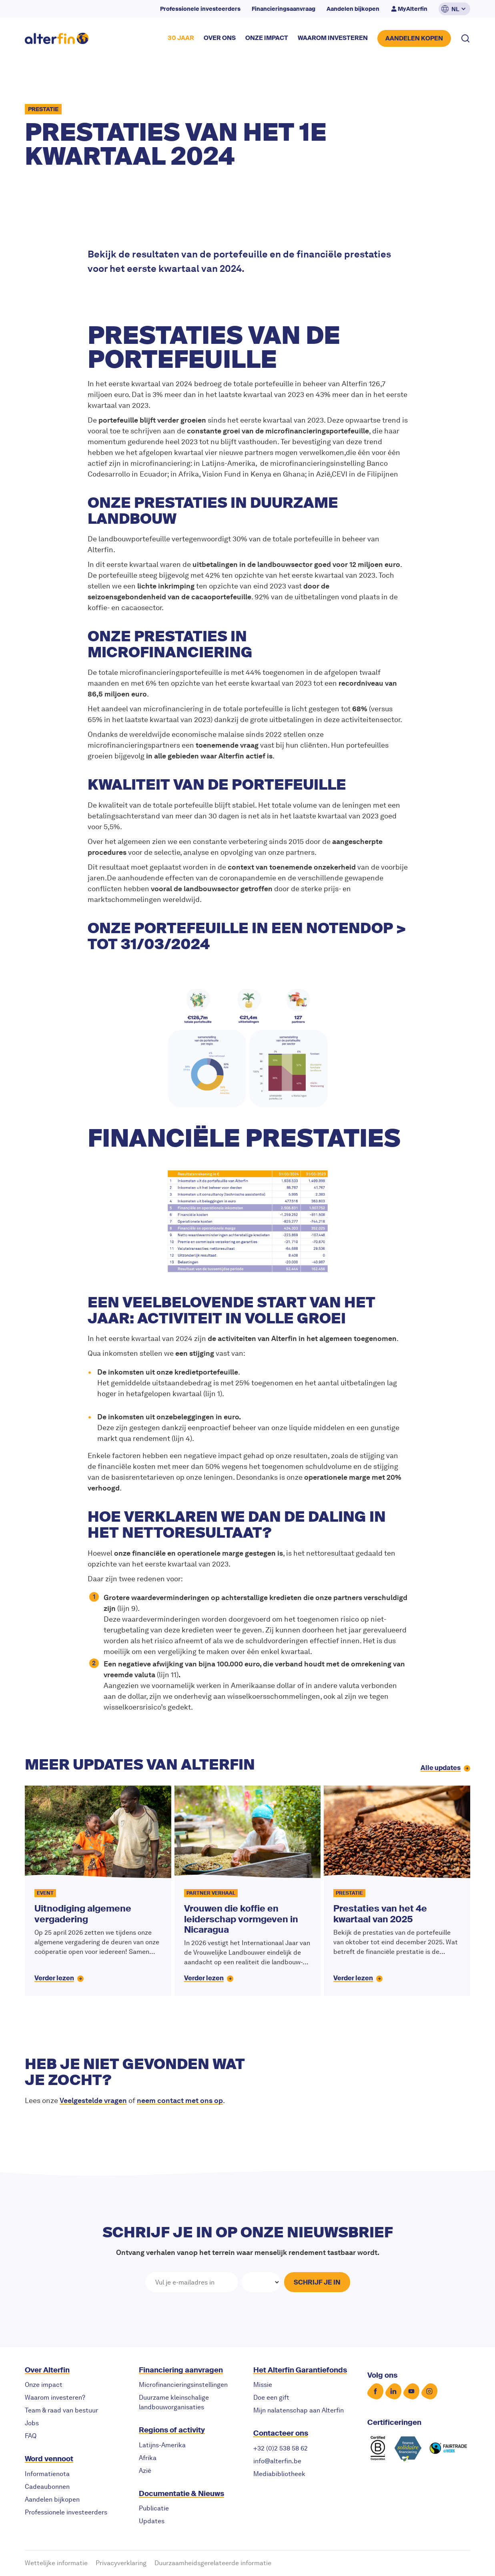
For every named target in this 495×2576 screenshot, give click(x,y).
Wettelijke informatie (56, 2563)
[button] (454, 8)
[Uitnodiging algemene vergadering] (98, 1891)
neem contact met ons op (180, 2100)
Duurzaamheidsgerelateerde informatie (212, 2563)
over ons (220, 38)
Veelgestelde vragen (93, 2100)
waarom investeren (333, 38)
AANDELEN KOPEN (414, 38)
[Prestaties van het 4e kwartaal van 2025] (397, 1891)
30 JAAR (181, 38)
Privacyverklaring (121, 2563)
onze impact (266, 38)
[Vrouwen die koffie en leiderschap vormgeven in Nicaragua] (247, 1891)
